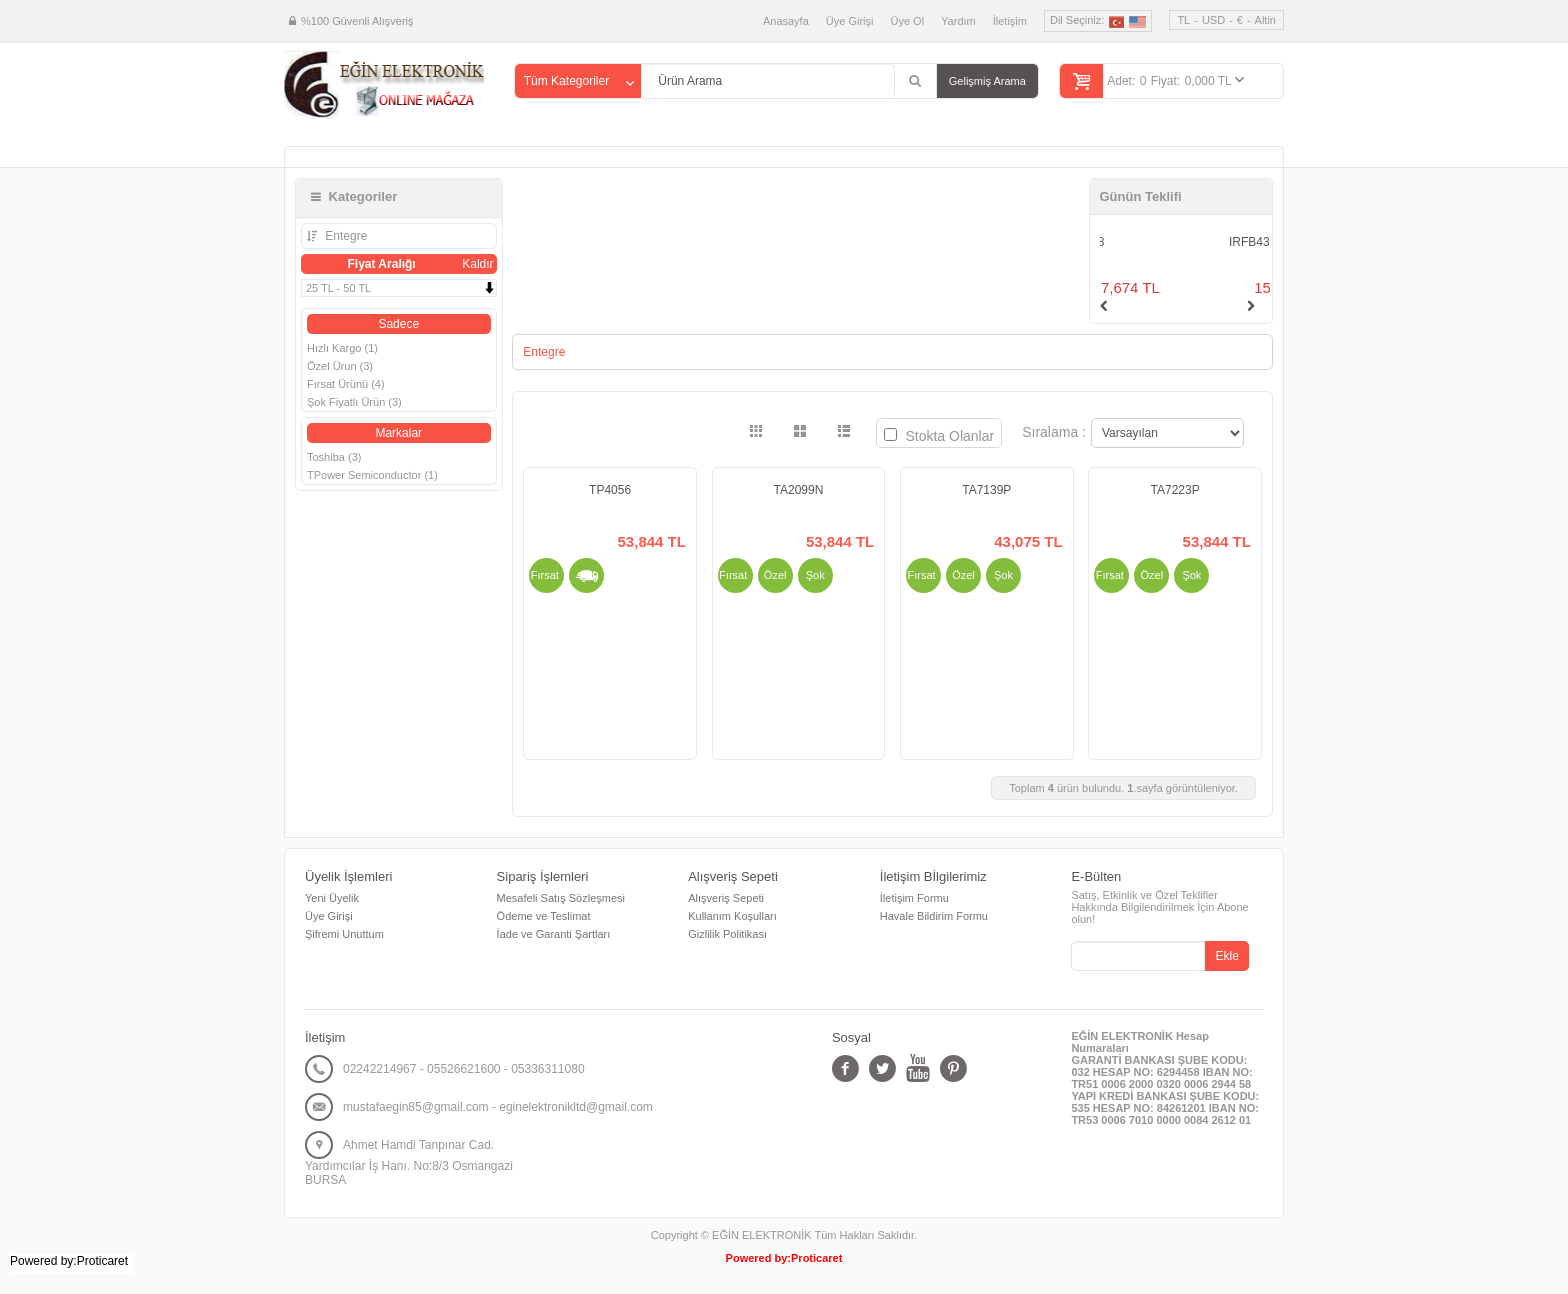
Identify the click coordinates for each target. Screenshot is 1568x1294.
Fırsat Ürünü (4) (346, 384)
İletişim (1010, 21)
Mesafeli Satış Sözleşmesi (561, 898)
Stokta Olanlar (939, 436)
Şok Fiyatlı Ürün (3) (354, 402)
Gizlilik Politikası (727, 934)
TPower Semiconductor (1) (372, 475)
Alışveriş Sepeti (726, 898)
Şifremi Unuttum (344, 934)
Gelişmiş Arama (987, 81)
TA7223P (1175, 490)
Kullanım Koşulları (732, 916)
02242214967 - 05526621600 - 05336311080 (464, 1069)
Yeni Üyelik (332, 898)
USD (1213, 20)
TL (1183, 20)
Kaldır (477, 264)
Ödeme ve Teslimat (544, 916)
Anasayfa (786, 21)
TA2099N (799, 490)
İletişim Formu (914, 898)
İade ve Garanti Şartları (554, 934)
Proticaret (816, 1258)
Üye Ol (907, 21)
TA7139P (986, 490)
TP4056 (610, 490)
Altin (1265, 20)
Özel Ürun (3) (340, 366)
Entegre (344, 236)
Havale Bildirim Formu (934, 916)
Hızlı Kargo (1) (342, 348)
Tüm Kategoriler (566, 81)
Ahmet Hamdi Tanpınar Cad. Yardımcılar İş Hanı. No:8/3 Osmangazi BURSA (409, 1162)
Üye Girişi (850, 21)
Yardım (958, 21)
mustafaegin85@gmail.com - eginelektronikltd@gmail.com (498, 1107)
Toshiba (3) (334, 457)
